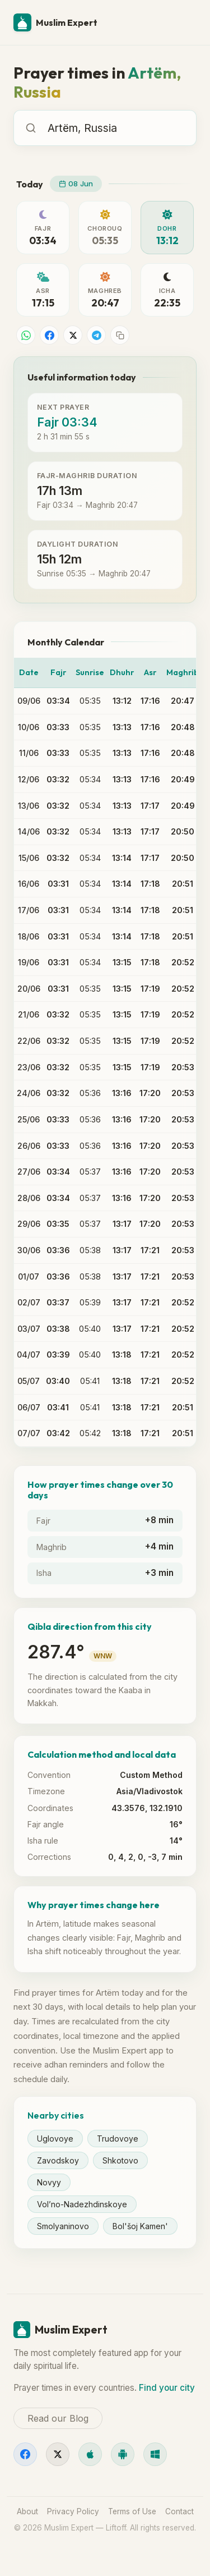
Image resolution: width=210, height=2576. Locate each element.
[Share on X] (72, 335)
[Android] (122, 2454)
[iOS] (90, 2454)
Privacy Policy (73, 2511)
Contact (179, 2511)
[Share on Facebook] (49, 335)
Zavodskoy (58, 2160)
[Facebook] (25, 2454)
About (27, 2511)
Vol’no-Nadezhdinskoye (82, 2204)
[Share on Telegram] (96, 335)
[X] (57, 2454)
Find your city (167, 2387)
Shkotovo (120, 2160)
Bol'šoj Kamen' (140, 2226)
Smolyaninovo (63, 2226)
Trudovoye (117, 2138)
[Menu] (183, 22)
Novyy (49, 2182)
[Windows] (155, 2454)
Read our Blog (57, 2418)
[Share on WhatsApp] (25, 335)
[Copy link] (119, 335)
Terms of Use (132, 2511)
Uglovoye (55, 2138)
